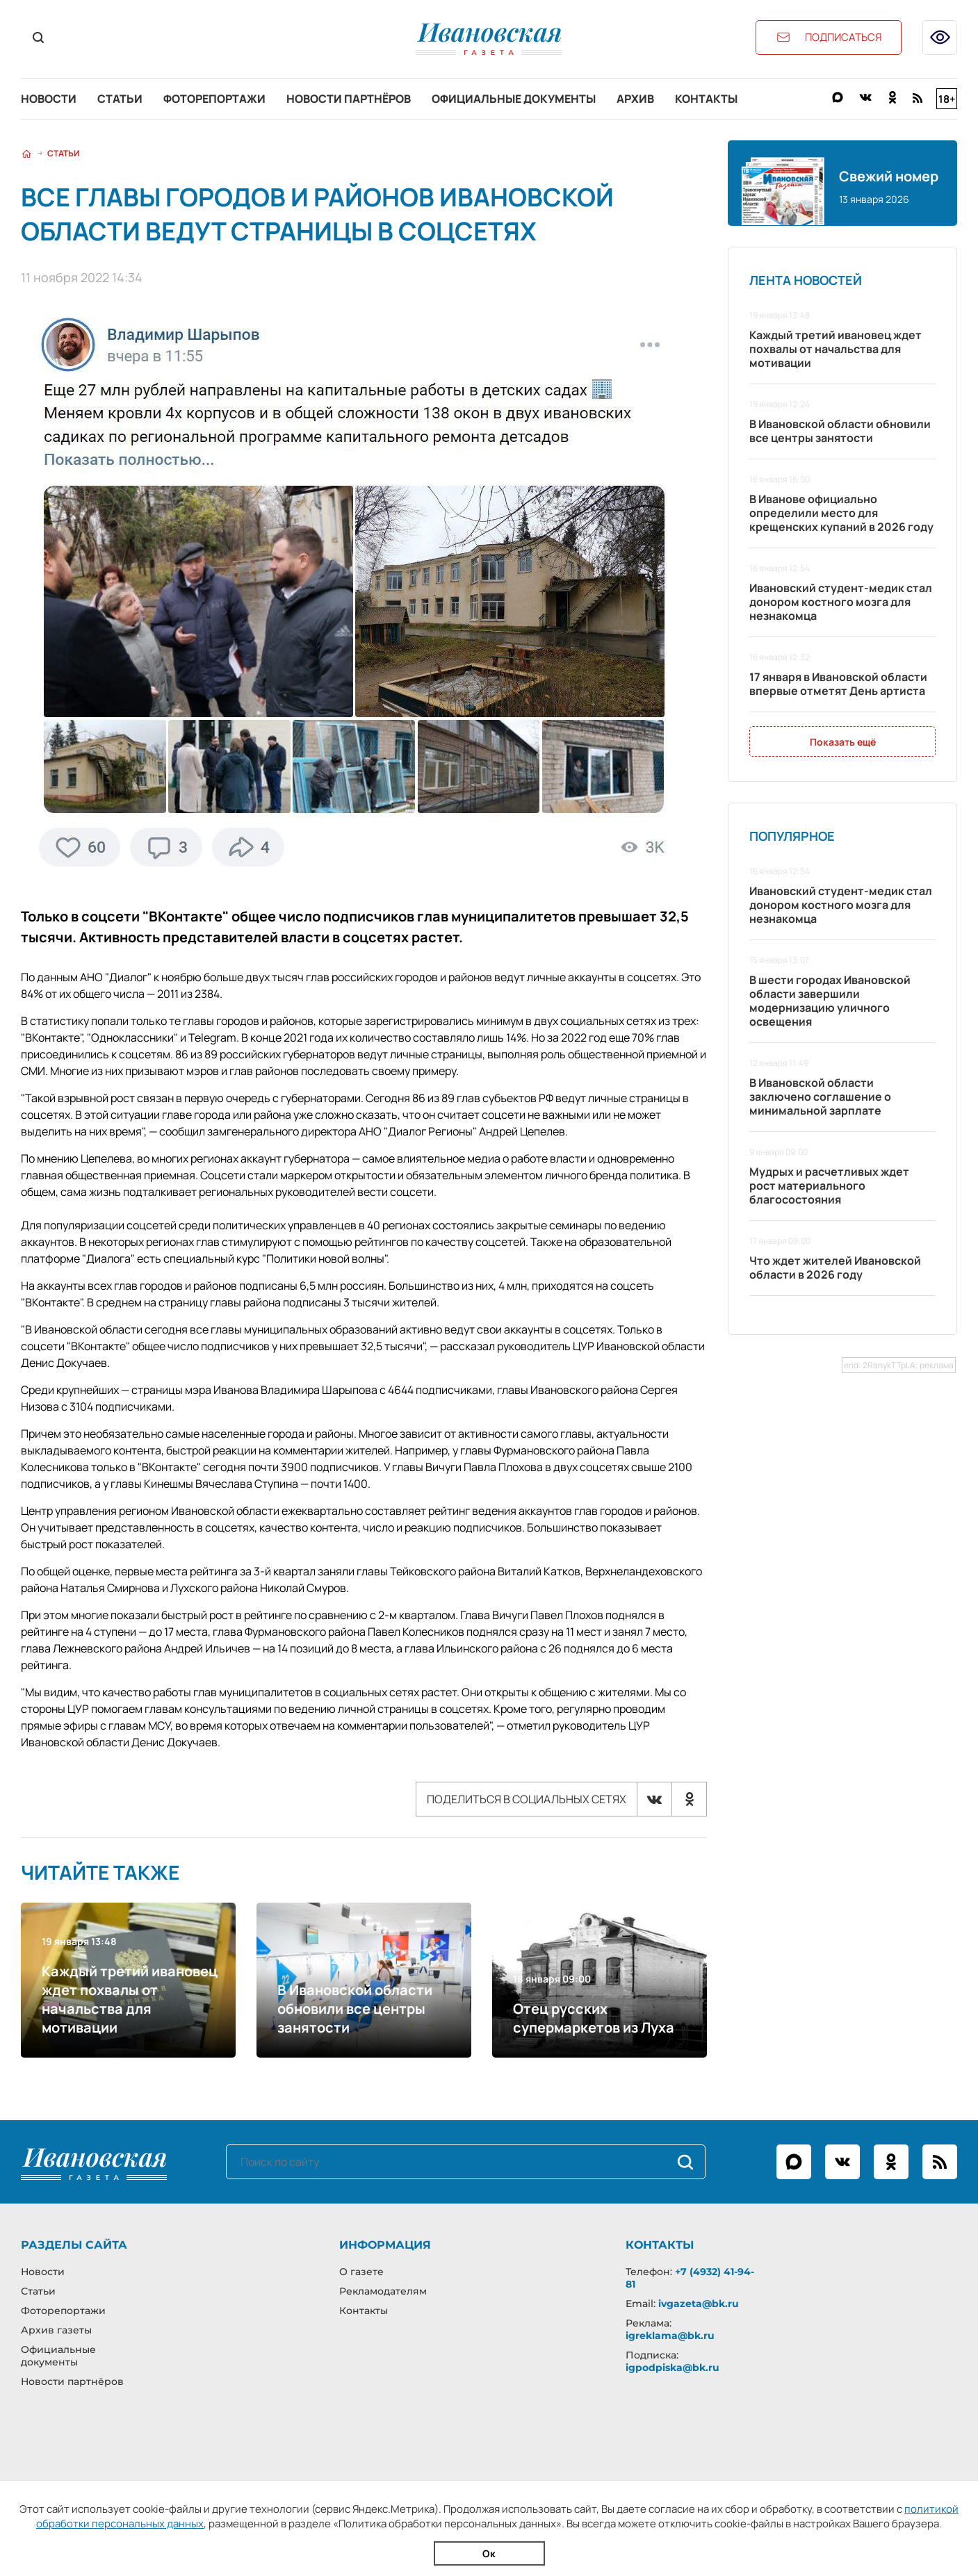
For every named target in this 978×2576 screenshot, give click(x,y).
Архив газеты (56, 2330)
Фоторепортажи (214, 98)
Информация (385, 2244)
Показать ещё (843, 741)
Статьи (119, 98)
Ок (489, 2553)
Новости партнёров (348, 98)
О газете (361, 2271)
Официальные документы (514, 98)
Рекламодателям (383, 2291)
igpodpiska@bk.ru (672, 2367)
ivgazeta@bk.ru (698, 2303)
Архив (635, 98)
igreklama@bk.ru (670, 2335)
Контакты (706, 98)
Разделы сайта (74, 2244)
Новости (48, 98)
